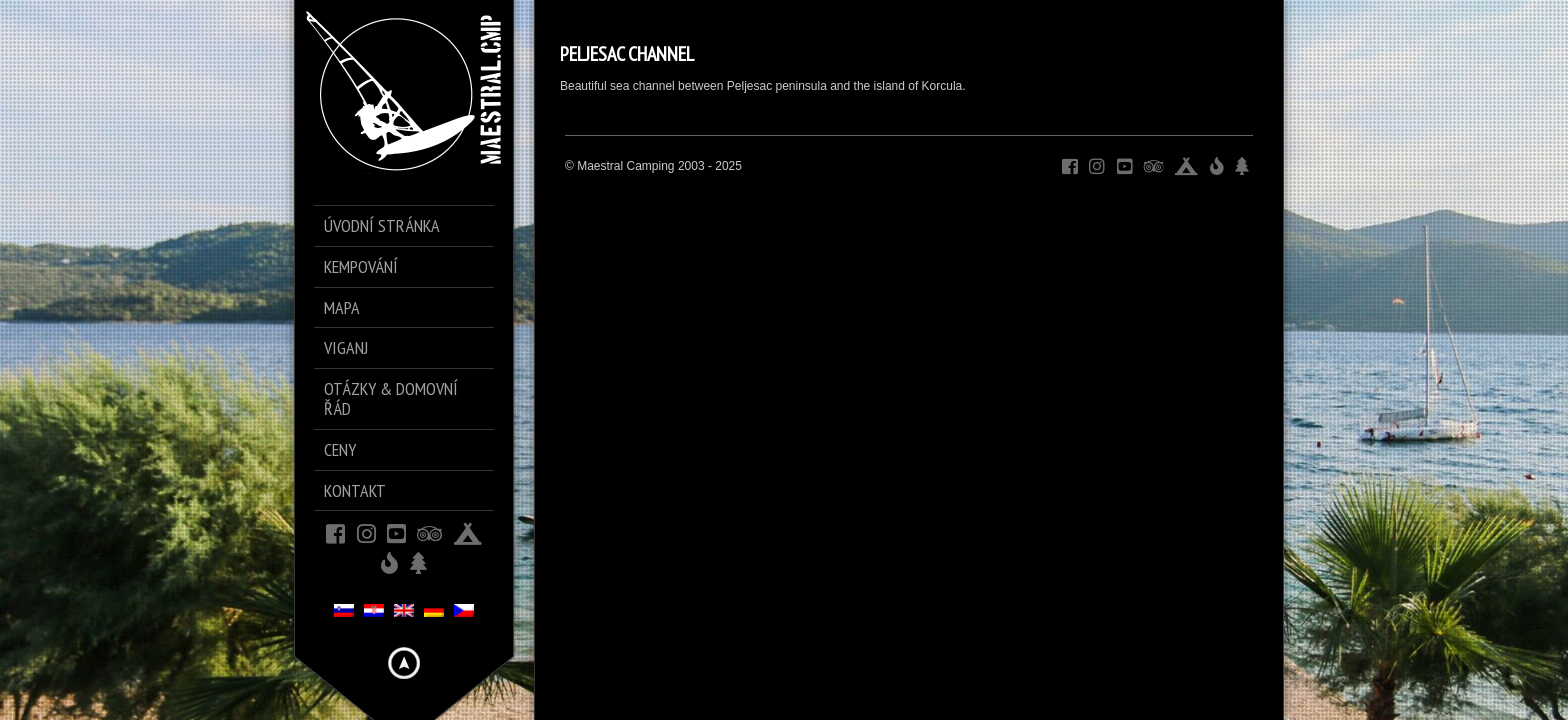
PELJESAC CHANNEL (627, 54)
